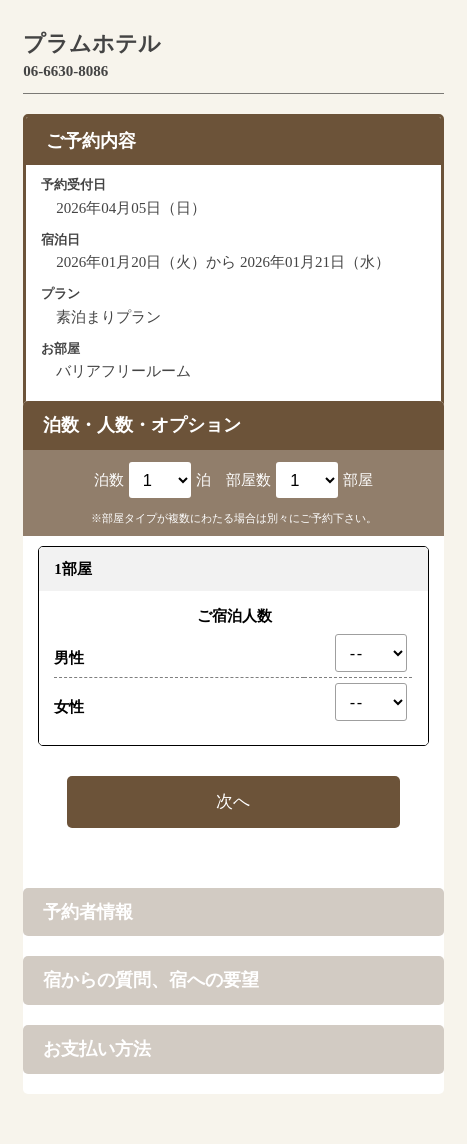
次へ (233, 801)
